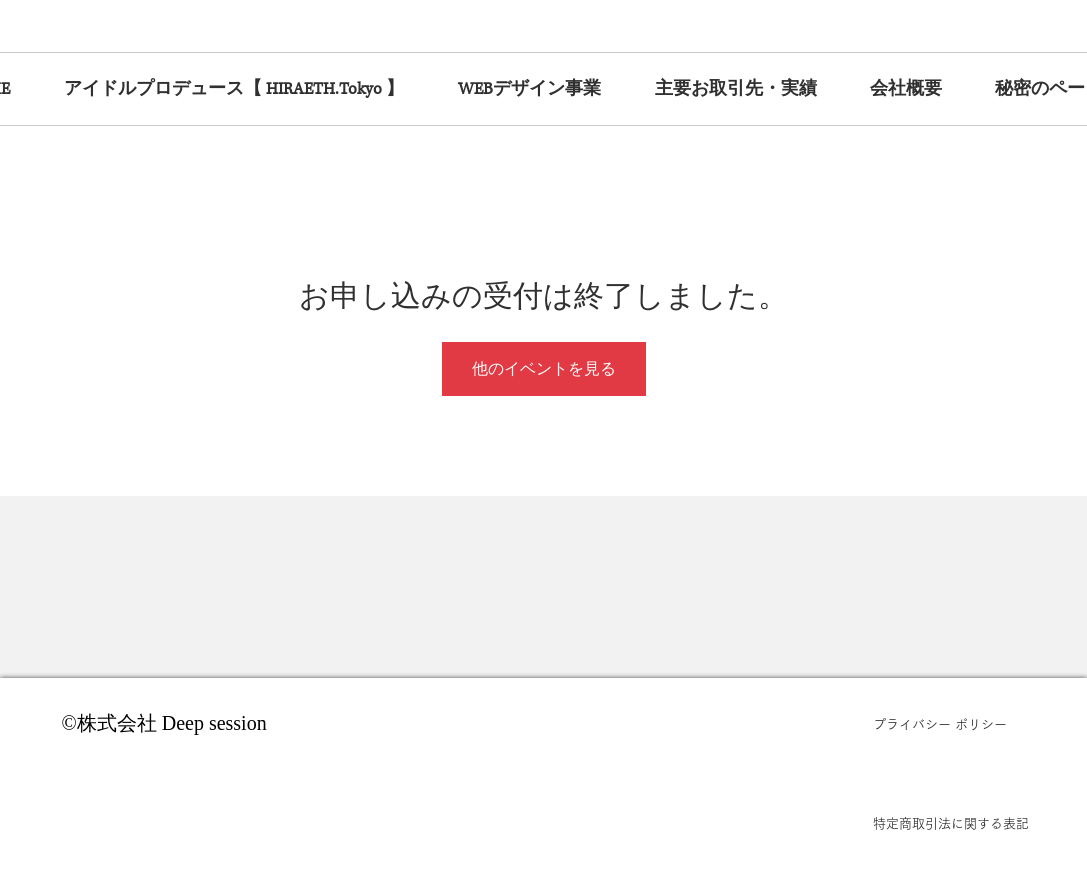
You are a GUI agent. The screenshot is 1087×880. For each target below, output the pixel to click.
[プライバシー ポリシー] (951, 725)
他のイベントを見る (544, 368)
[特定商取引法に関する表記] (951, 824)
